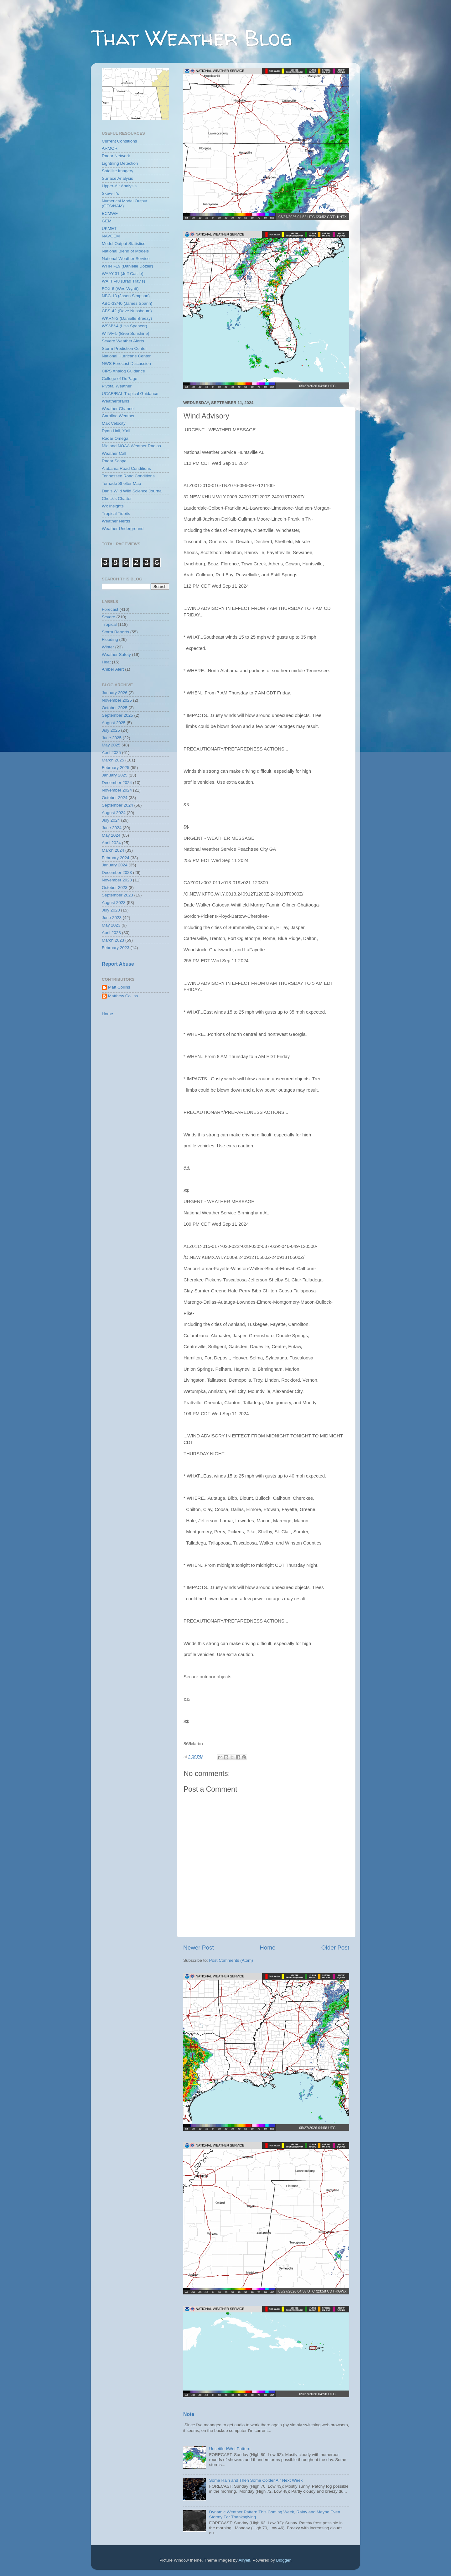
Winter (108, 647)
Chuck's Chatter (117, 498)
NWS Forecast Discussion (126, 363)
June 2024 (112, 827)
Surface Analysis (117, 178)
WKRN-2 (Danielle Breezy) (127, 318)
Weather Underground (122, 528)
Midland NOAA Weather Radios (131, 446)
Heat (106, 662)
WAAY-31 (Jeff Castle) (122, 273)
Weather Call (114, 453)
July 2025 (111, 730)
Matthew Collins (123, 996)
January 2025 (114, 775)
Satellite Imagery (117, 171)
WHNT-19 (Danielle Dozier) (127, 266)
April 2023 (111, 932)
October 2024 (114, 797)
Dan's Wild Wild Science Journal (132, 491)
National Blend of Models (125, 251)
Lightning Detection (120, 163)
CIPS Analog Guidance (123, 371)
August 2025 (114, 722)
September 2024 (117, 805)
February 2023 (115, 947)
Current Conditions (119, 141)
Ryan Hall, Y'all (116, 430)
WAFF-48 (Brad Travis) (123, 281)
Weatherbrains (115, 401)
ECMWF (110, 213)
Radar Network (116, 155)
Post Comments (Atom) (231, 1960)
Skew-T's (110, 193)
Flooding (110, 639)
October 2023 (114, 887)
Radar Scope (114, 461)
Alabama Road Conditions (126, 468)
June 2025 (112, 737)
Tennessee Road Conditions (128, 476)
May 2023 (111, 925)
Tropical (109, 624)
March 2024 (113, 850)
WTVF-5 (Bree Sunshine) (125, 333)
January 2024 (114, 865)
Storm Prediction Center (124, 348)
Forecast (110, 609)
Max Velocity (114, 423)
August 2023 (114, 902)
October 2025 (114, 707)
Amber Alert (113, 669)
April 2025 (111, 752)
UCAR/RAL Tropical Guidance (130, 393)
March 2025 (113, 760)
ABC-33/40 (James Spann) (127, 303)
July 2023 (111, 910)
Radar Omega (115, 438)
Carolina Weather (118, 415)
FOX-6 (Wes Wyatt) (120, 288)
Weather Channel (118, 408)
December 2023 (117, 872)
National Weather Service (126, 258)
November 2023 (117, 880)
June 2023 (112, 917)
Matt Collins (119, 987)
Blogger (283, 2560)
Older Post (335, 1947)
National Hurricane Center (126, 356)
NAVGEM (111, 236)
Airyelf (245, 2560)
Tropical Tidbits (116, 513)
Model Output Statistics (123, 243)
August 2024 (114, 812)
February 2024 (115, 857)
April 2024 (111, 842)
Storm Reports (115, 632)
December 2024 (117, 782)
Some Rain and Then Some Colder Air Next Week (256, 2480)
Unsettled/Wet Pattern (229, 2448)
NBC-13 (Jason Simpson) (126, 295)
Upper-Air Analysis (119, 186)
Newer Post (198, 1947)
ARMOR (109, 148)
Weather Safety (116, 654)
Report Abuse (118, 964)
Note (188, 2414)
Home (267, 1947)
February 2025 (115, 767)
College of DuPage (119, 378)
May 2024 (111, 835)
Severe (108, 617)
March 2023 (113, 940)
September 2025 (117, 715)
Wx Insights (113, 506)
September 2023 (117, 895)
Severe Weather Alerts (123, 341)
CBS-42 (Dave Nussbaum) (127, 311)
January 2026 (114, 692)
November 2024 (117, 790)
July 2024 (111, 820)
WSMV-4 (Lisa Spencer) (124, 326)
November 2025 (117, 700)
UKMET (109, 228)
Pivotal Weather (117, 386)
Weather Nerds (116, 521)
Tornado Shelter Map (121, 483)
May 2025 (111, 745)
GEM (106, 221)
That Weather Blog (191, 38)
